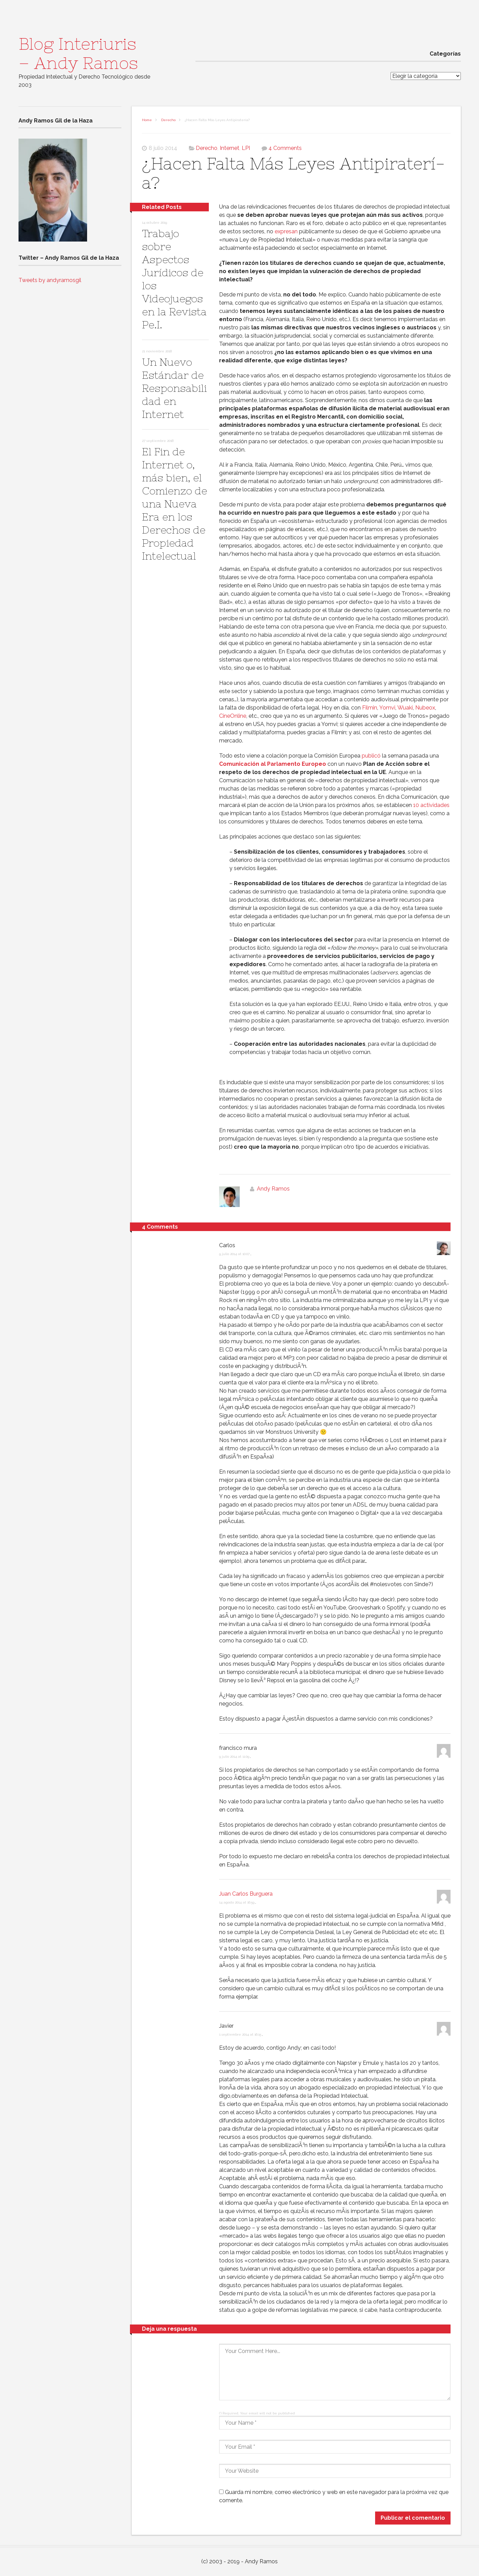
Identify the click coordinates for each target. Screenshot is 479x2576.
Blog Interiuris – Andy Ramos (78, 53)
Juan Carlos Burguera (246, 1893)
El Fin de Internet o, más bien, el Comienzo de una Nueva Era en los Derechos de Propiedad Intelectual (174, 504)
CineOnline (232, 716)
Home (147, 120)
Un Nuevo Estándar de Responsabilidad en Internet (174, 388)
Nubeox (425, 707)
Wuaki (405, 707)
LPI (246, 148)
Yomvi (387, 707)
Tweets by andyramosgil (50, 280)
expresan (286, 231)
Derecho (168, 120)
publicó (371, 755)
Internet (229, 148)
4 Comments (285, 148)
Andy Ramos (273, 1188)
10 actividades (431, 805)
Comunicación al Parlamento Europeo (272, 764)
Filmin (369, 707)
